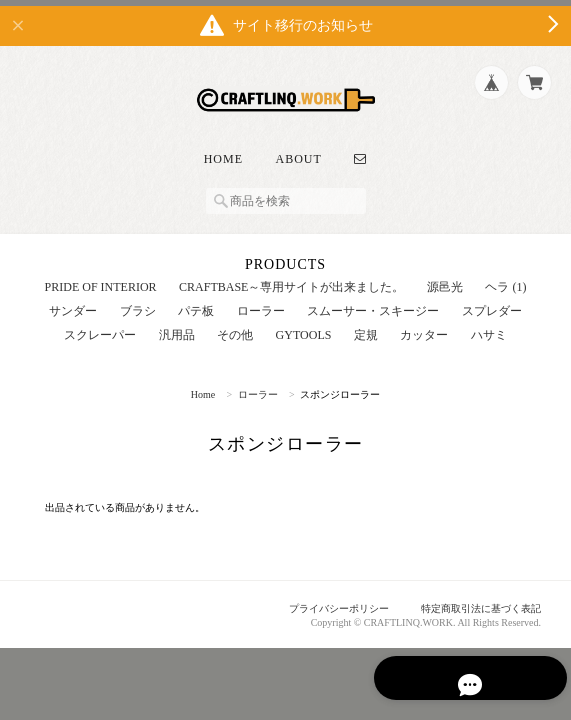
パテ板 (196, 301)
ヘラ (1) (505, 277)
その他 (235, 325)
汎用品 (177, 325)
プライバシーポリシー (322, 599)
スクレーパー (100, 325)
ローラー (261, 301)
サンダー (73, 301)
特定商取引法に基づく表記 (475, 599)
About (299, 149)
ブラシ (138, 301)
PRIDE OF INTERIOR (101, 277)
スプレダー (492, 301)
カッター (424, 325)
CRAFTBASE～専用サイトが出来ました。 (291, 277)
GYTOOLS (304, 325)
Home (223, 149)
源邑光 (445, 277)
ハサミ (489, 325)
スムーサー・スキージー (373, 301)
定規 (366, 325)
